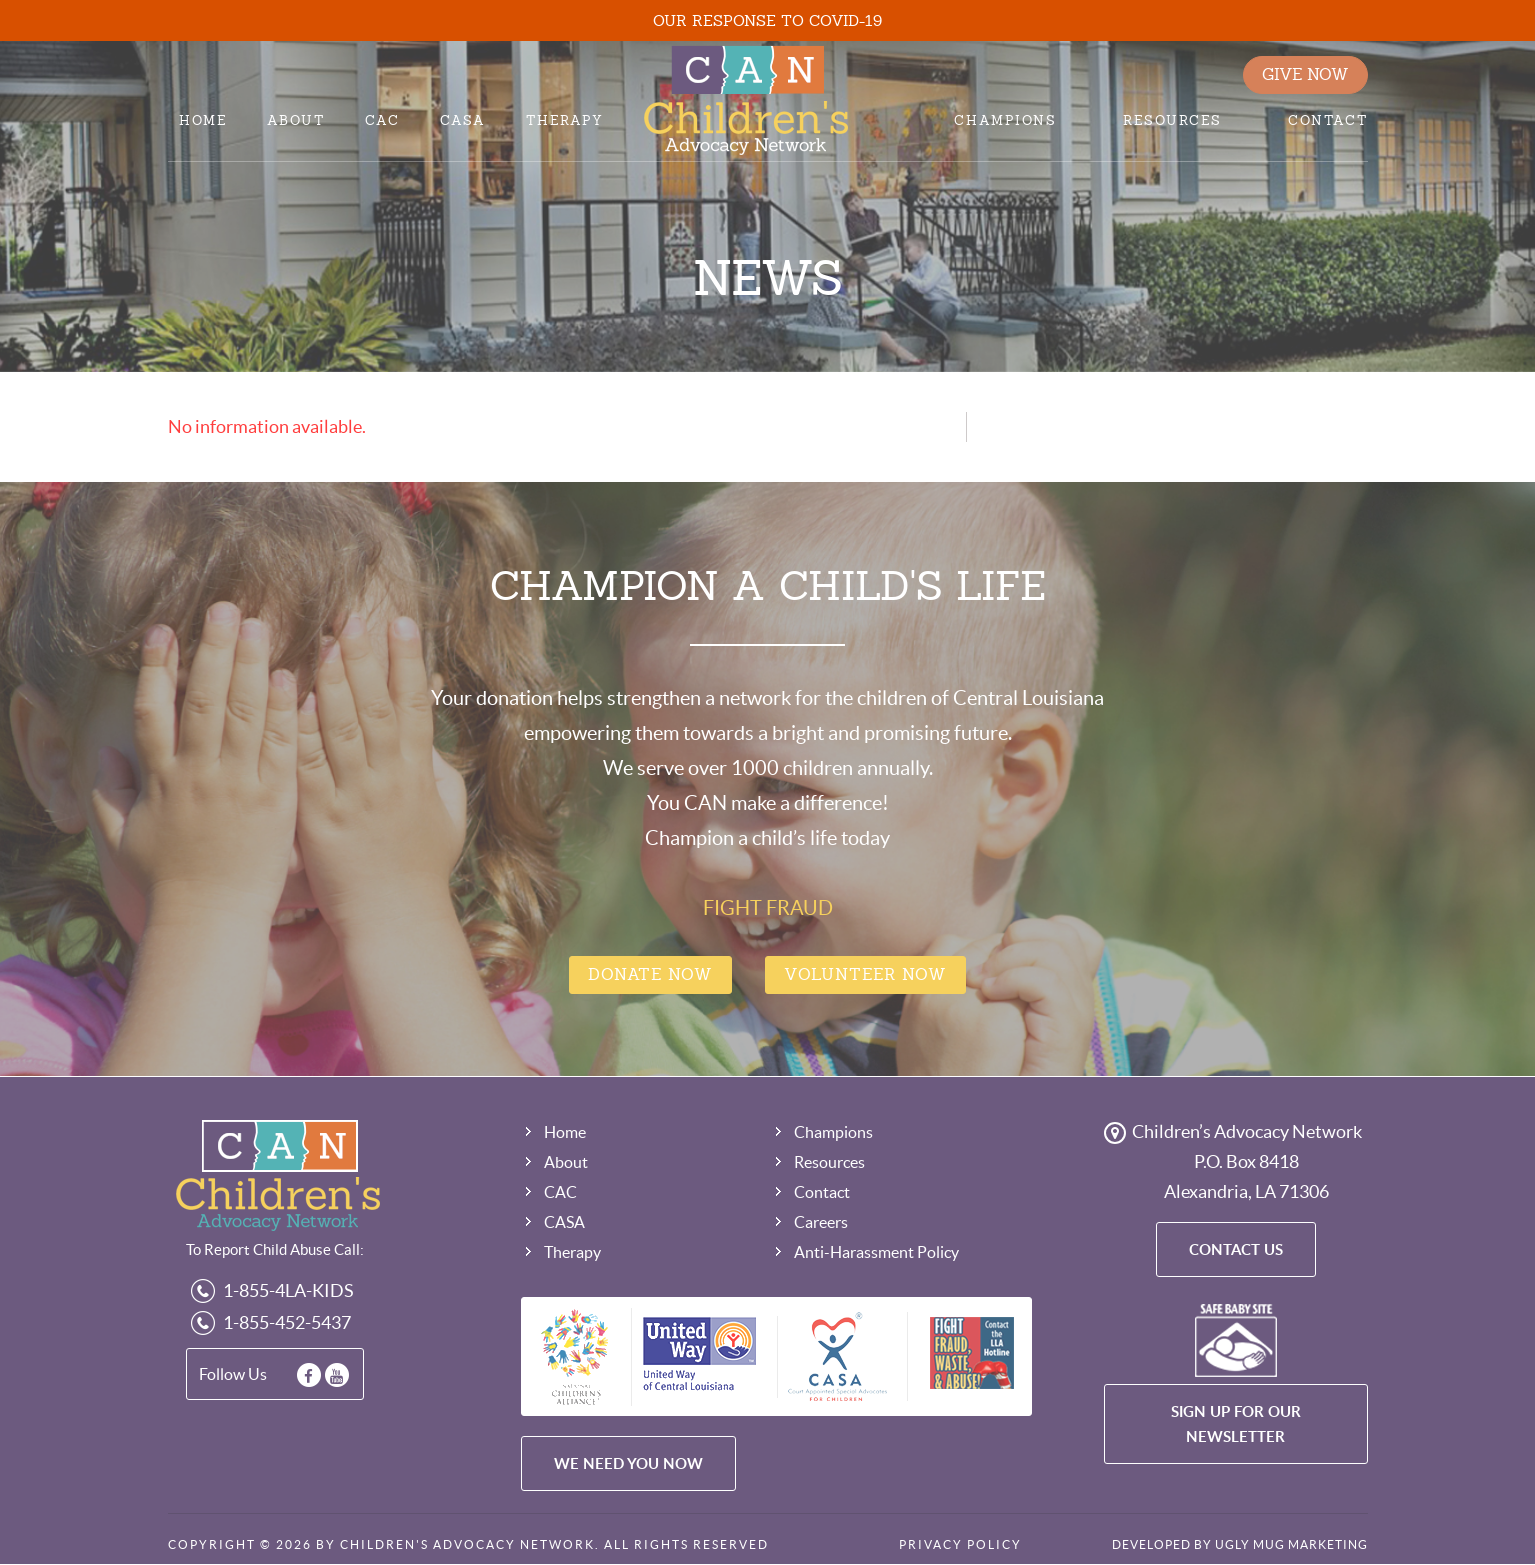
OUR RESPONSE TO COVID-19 (767, 20)
